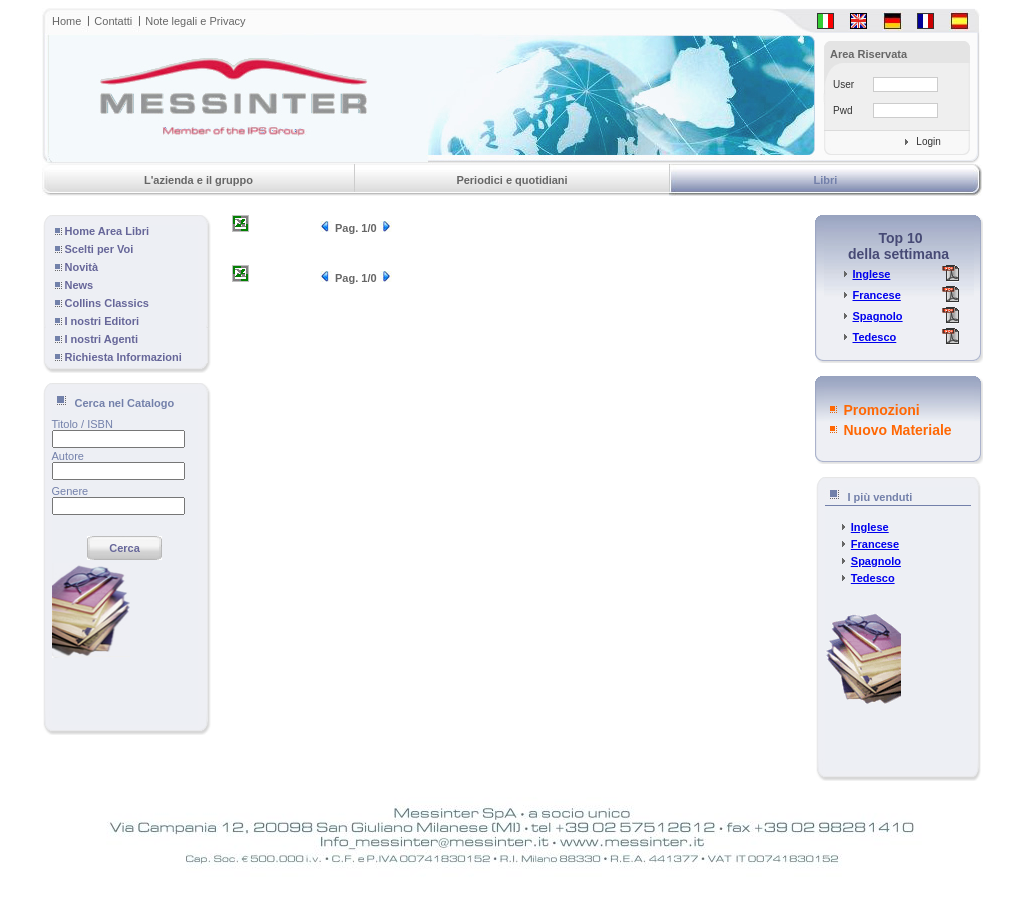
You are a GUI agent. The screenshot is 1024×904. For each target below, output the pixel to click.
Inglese (871, 274)
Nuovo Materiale (898, 430)
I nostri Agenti (102, 339)
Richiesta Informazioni (123, 357)
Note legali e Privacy (195, 21)
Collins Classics (107, 303)
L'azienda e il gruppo (198, 180)
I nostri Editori (102, 321)
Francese (876, 295)
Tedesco (874, 337)
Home (66, 21)
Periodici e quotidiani (511, 180)
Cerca (124, 548)
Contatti (113, 21)
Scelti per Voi (99, 249)
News (79, 285)
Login (928, 141)
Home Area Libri (107, 231)
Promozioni (882, 410)
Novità (82, 267)
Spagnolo (877, 316)
